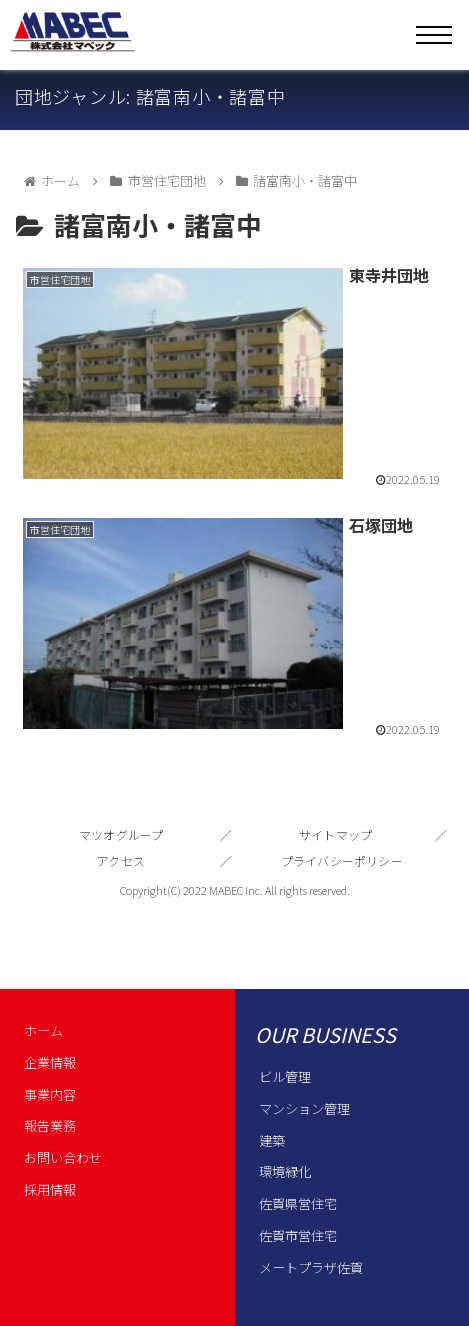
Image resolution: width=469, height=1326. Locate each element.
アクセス (121, 860)
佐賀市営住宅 (298, 1235)
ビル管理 (285, 1076)
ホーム (43, 1030)
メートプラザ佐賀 (311, 1267)
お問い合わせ (63, 1157)
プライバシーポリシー (342, 860)
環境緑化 (285, 1171)
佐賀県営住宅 (298, 1203)
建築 (272, 1140)
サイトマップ (335, 834)
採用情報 (50, 1189)
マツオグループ (121, 834)
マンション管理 (304, 1108)
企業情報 (50, 1062)
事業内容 (50, 1094)
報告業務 (50, 1125)
